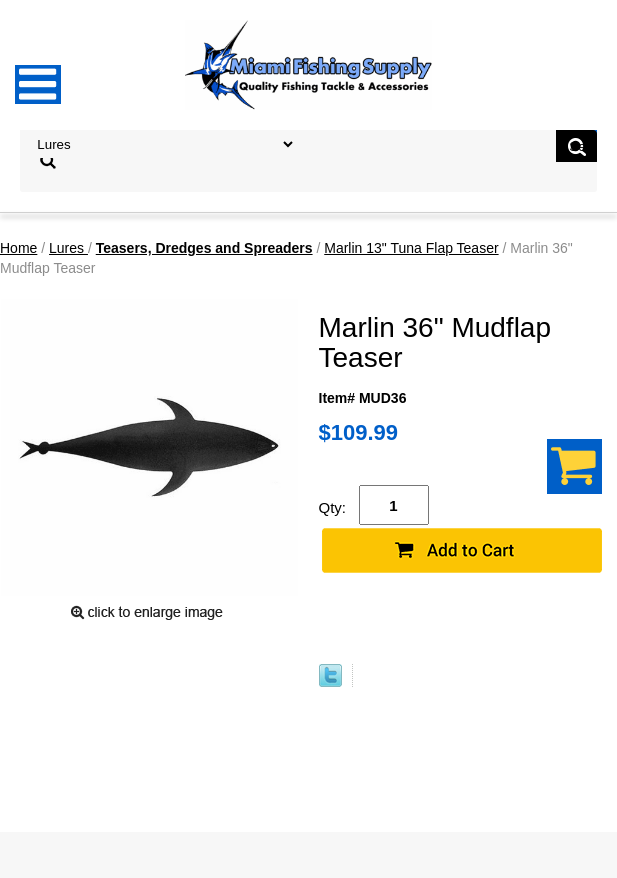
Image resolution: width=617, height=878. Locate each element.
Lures (68, 248)
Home (18, 248)
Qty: (333, 507)
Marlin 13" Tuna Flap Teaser (411, 248)
